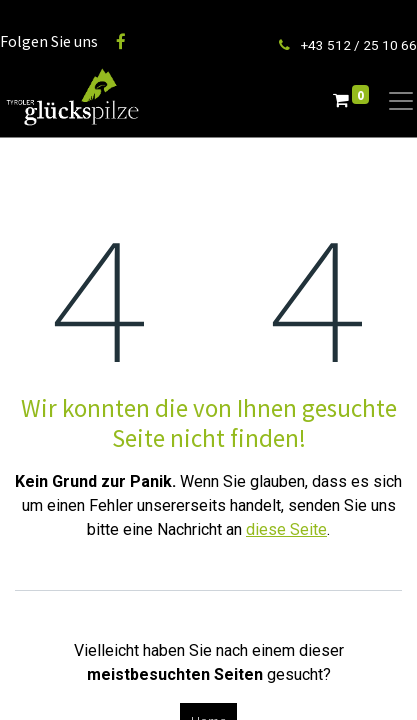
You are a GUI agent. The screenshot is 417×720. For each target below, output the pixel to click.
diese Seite (286, 529)
